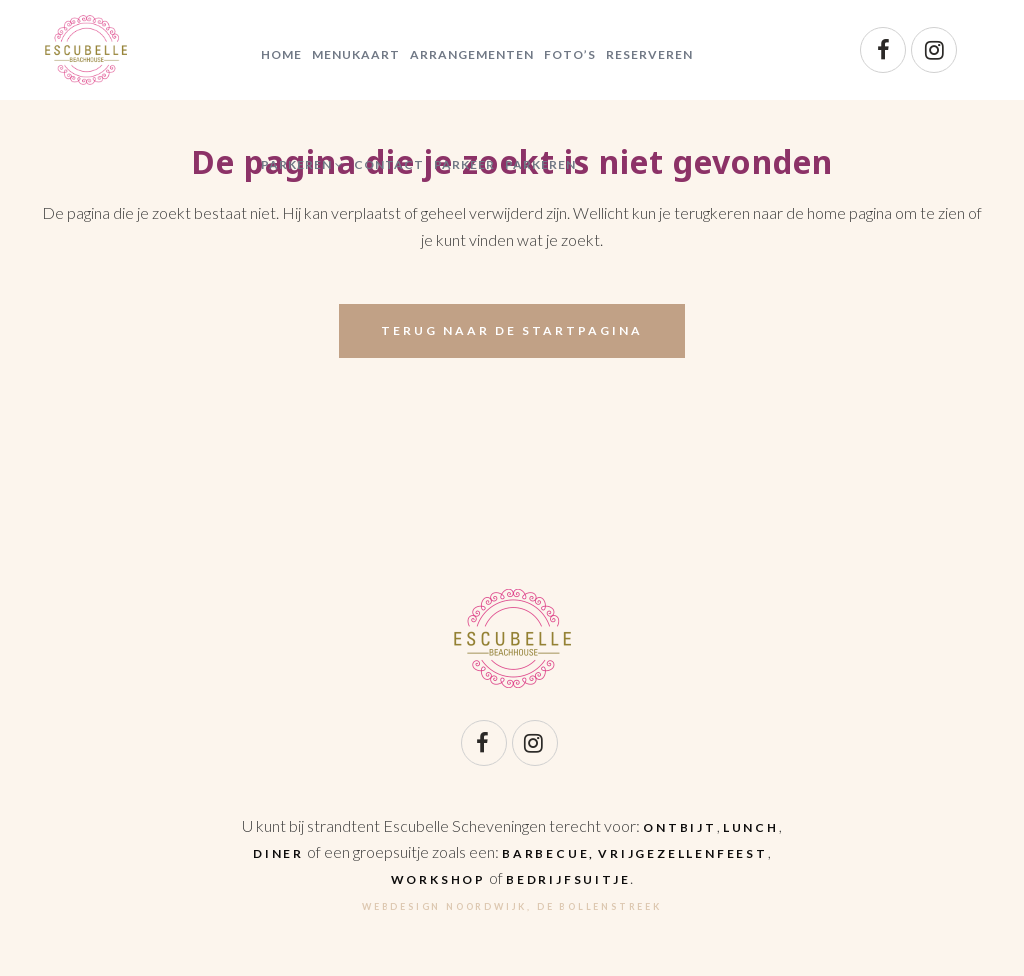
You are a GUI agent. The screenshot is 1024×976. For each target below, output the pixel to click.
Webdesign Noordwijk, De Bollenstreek (512, 906)
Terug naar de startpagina (512, 330)
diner (278, 853)
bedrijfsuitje (568, 879)
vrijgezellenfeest (683, 853)
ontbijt (680, 827)
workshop (438, 879)
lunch (751, 827)
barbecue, (548, 853)
